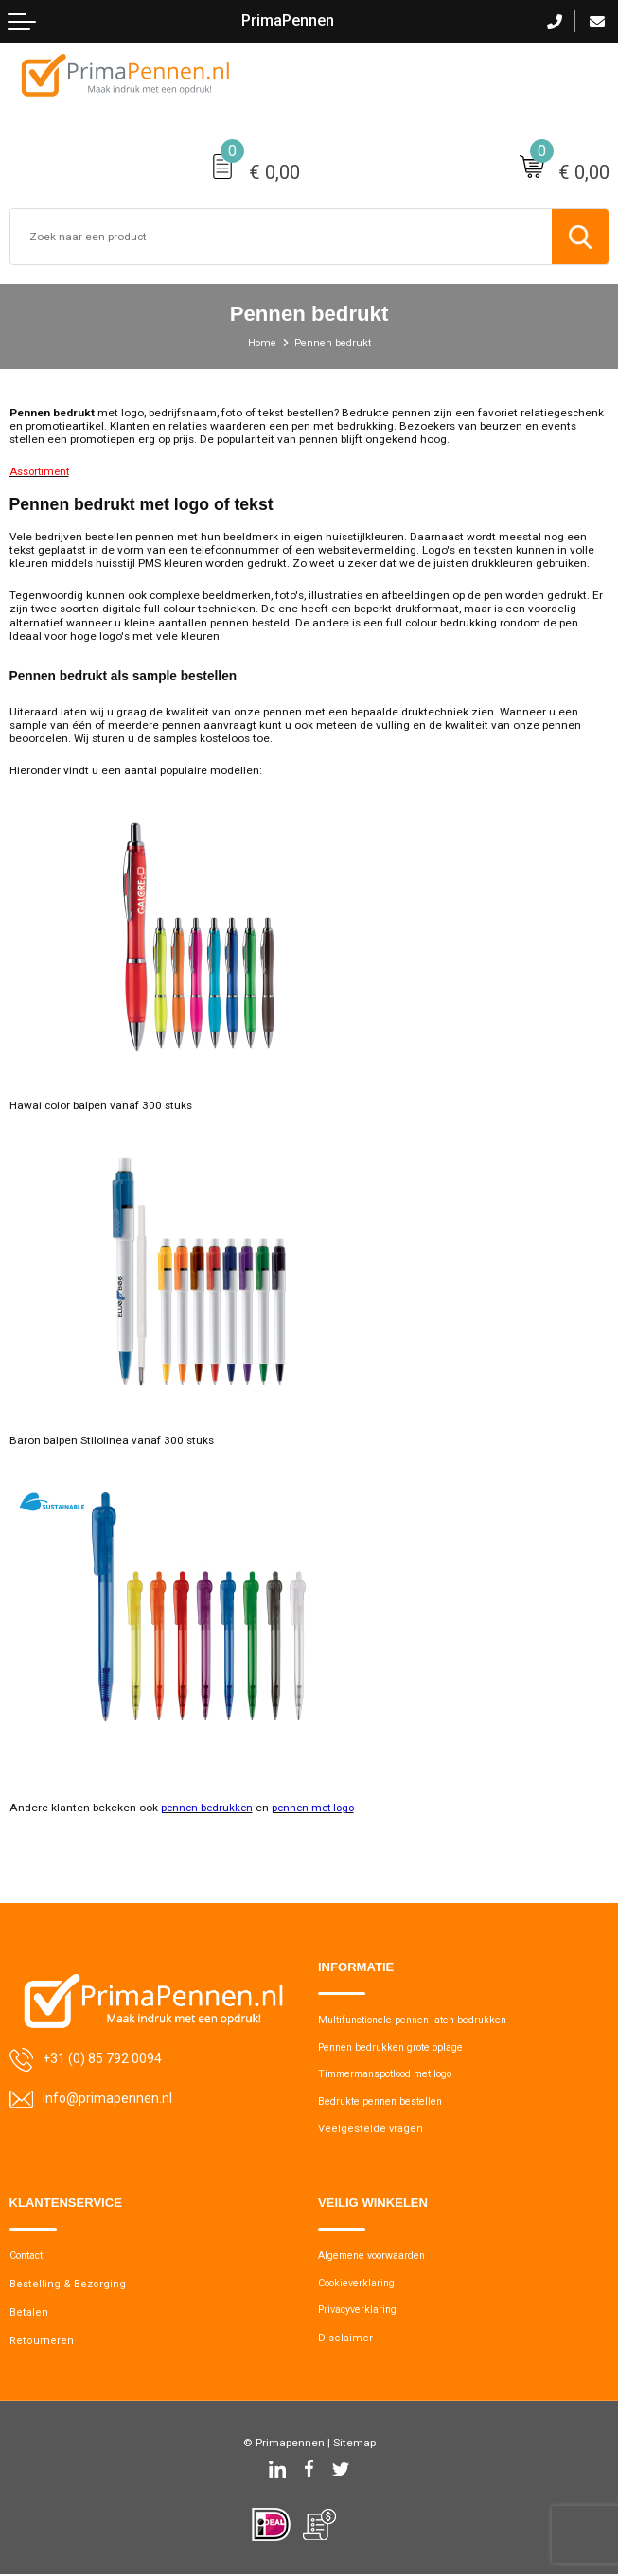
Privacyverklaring (360, 2312)
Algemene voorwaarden (378, 2257)
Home (258, 343)
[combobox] (281, 236)
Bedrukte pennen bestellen (388, 2102)
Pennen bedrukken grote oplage (401, 2046)
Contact (29, 2257)
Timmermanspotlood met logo (397, 2075)
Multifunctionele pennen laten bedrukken (425, 2019)
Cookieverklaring (360, 2285)
